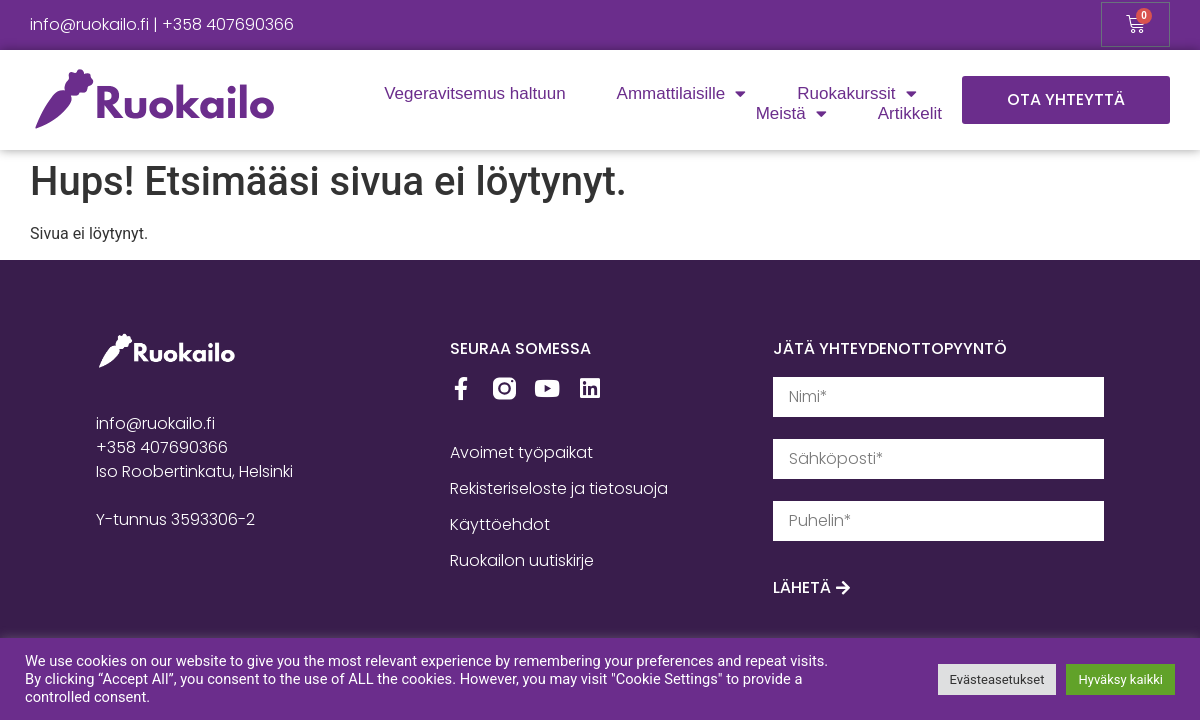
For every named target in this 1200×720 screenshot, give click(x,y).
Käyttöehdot (500, 524)
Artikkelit (910, 113)
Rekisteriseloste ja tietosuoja (559, 488)
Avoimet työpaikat (521, 452)
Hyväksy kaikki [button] (1120, 679)
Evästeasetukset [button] (997, 679)
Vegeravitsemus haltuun (474, 93)
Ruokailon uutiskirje (522, 560)
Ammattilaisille (682, 94)
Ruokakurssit (856, 94)
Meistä (791, 114)
